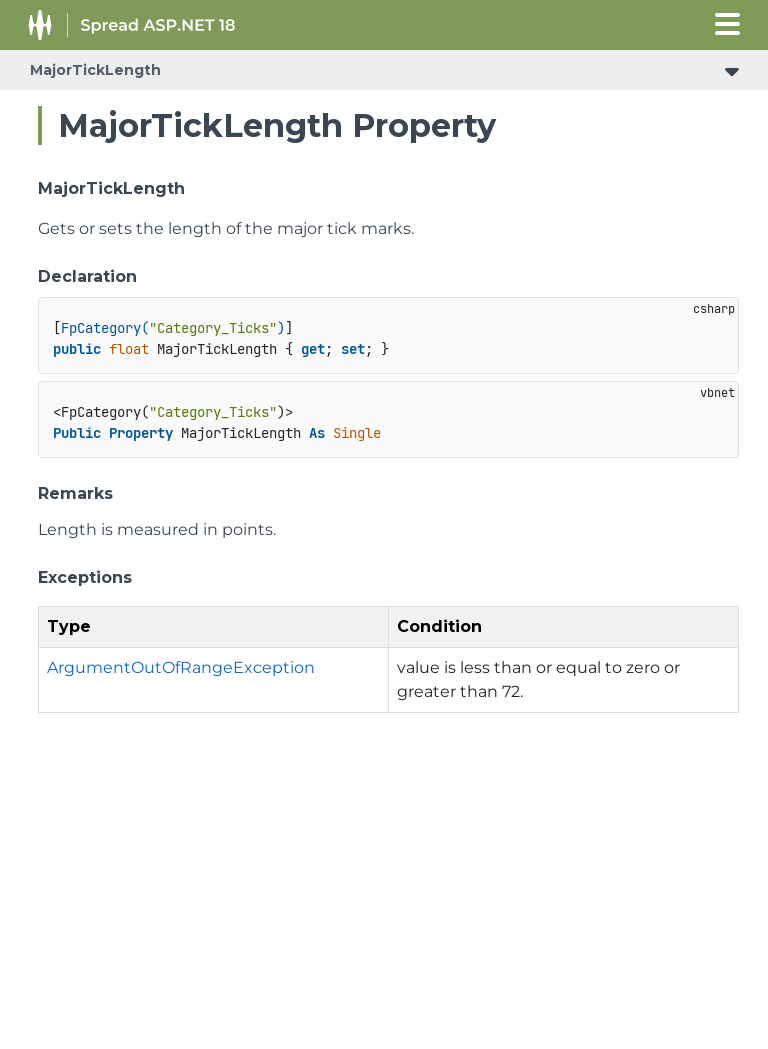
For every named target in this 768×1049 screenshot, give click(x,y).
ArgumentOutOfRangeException (181, 667)
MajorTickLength (95, 70)
